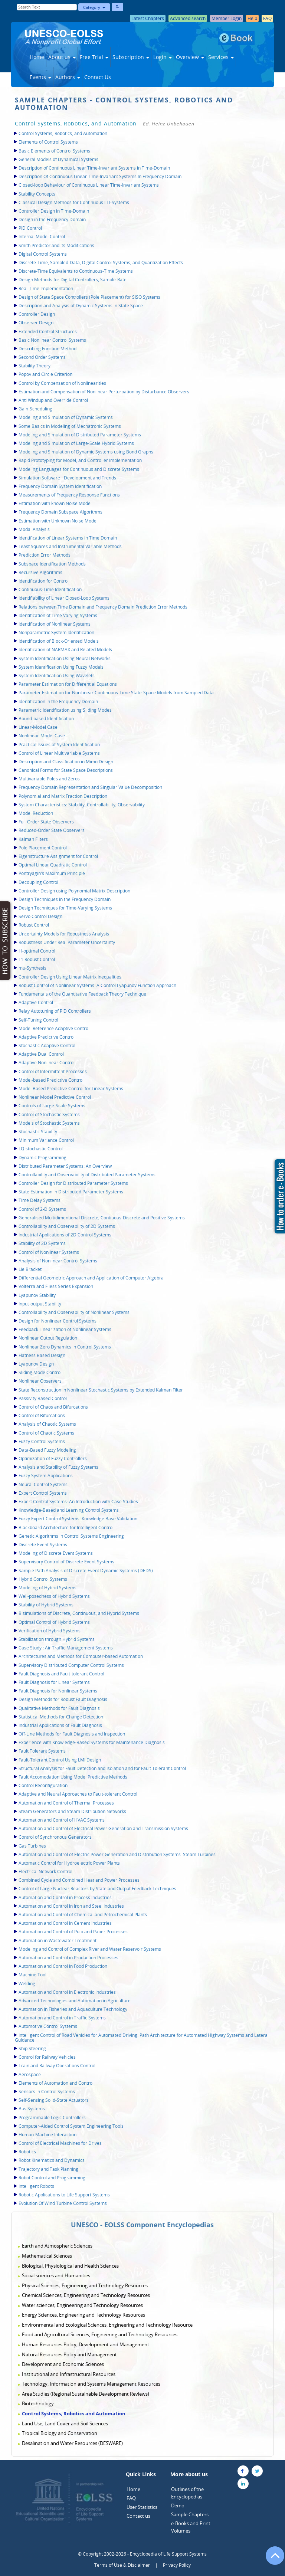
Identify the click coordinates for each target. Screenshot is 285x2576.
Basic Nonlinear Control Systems (52, 340)
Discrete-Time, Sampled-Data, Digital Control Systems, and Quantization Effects (101, 262)
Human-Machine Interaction (47, 2134)
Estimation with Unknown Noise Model (58, 521)
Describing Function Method (47, 348)
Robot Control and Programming (52, 2177)
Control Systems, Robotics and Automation (73, 2413)
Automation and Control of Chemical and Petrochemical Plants (83, 1914)
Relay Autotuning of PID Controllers (55, 1011)
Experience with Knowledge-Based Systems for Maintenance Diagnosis (92, 1742)
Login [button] (162, 56)
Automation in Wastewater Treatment (57, 1940)
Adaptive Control (36, 1002)
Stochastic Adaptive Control (47, 1045)
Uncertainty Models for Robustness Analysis (64, 934)
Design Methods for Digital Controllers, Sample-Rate (73, 279)
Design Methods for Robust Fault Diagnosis (63, 1699)
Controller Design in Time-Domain (54, 211)
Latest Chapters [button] (147, 18)
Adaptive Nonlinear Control (47, 1062)
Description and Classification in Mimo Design (66, 761)
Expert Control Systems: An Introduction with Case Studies (78, 1501)
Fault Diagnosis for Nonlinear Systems (58, 1691)
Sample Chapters (190, 2514)
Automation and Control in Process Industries (65, 1897)
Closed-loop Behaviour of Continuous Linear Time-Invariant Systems (89, 185)
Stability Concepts (37, 194)
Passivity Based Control (43, 1398)
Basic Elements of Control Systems (54, 151)
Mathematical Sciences (47, 2255)
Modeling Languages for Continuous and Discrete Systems (79, 469)
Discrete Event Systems (43, 1544)
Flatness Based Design (42, 1355)
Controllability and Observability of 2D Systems (67, 1226)
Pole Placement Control (43, 848)
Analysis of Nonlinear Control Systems (58, 1261)
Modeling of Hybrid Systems (47, 1587)
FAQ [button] (267, 18)
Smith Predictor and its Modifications (56, 245)
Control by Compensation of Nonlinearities (62, 383)
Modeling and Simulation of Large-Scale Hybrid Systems (76, 443)
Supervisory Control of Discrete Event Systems (66, 1562)
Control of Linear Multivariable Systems (59, 753)
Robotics (27, 2152)
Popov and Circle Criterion (45, 374)
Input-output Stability (40, 1304)
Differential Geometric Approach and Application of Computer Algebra (91, 1278)
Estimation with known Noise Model (55, 503)
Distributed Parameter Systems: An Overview (65, 1166)
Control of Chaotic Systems (46, 1433)
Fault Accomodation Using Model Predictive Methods (73, 1777)
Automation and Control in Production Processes (68, 1957)
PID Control (30, 228)
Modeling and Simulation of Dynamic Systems (66, 417)
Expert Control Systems (43, 1493)
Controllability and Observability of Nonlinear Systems (74, 1312)
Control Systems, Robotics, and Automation (63, 133)
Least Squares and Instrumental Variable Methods (70, 546)
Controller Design (37, 314)
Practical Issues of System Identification (59, 744)
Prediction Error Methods (45, 555)
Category (94, 7)
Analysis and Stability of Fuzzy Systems (58, 1467)
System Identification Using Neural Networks (65, 658)
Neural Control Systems (43, 1484)
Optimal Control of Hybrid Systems (54, 1622)
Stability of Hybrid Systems (46, 1605)
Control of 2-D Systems (42, 1209)
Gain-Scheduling (35, 409)
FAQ (131, 2498)
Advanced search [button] (188, 18)
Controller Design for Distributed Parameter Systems (73, 1183)
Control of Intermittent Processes (53, 1071)
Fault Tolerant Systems (42, 1751)
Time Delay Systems (39, 1200)
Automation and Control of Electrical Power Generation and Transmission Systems (103, 1828)
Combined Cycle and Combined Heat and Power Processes (79, 1880)
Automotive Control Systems (48, 2026)
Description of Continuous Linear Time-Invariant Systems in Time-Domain (94, 168)
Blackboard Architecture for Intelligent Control (66, 1527)
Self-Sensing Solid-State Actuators (54, 2100)
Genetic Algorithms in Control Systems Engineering (71, 1536)
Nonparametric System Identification (56, 632)
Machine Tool (32, 1975)
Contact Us (97, 77)
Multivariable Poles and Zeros (49, 779)
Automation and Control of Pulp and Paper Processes (73, 1931)
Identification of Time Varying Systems (58, 615)
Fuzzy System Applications (46, 1475)
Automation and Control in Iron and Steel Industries (71, 1906)
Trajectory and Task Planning (48, 2169)
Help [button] (252, 18)
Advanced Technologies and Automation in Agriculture (75, 2000)
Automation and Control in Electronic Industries (67, 1992)
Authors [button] (67, 77)
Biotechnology (38, 2403)
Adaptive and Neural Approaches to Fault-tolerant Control (78, 1794)
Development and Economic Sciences (63, 2364)
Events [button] (40, 77)
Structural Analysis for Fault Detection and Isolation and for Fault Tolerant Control (102, 1768)
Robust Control (34, 925)
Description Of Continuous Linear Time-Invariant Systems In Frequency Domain (100, 176)
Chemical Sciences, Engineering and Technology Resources (86, 2295)
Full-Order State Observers (46, 822)
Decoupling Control (38, 882)
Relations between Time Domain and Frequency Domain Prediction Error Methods (103, 607)
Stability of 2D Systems (42, 1243)
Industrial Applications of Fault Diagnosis (60, 1725)
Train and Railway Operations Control (57, 2065)
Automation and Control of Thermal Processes (66, 1803)
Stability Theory (34, 366)
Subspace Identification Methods (52, 564)
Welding (27, 1983)
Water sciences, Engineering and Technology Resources (82, 2305)
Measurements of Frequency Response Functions (69, 495)
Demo (177, 2505)
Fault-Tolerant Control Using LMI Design (60, 1760)
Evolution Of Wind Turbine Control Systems (63, 2203)
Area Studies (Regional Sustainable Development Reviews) (85, 2393)
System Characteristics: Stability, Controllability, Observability (82, 805)
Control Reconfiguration (43, 1785)
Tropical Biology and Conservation (59, 2433)
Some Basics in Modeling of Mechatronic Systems (70, 426)
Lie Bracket (30, 1269)
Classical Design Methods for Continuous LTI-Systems (74, 202)
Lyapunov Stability (37, 1295)
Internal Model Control (42, 236)
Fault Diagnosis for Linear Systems (54, 1682)
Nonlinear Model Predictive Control (55, 1097)
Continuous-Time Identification (50, 589)
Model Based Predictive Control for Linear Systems (71, 1088)
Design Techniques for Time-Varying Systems (65, 908)
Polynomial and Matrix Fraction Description (63, 796)
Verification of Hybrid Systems (50, 1631)
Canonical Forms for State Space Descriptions (66, 770)
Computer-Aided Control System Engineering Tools (71, 2126)
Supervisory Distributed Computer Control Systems (71, 1665)
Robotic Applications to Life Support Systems (64, 2195)
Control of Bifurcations (42, 1415)
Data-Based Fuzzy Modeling (47, 1450)
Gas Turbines (32, 1846)
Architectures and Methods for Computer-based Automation (81, 1656)
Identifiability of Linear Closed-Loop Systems (64, 598)
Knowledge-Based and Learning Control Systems (69, 1510)
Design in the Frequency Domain (52, 219)
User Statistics (142, 2507)
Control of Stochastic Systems (49, 1114)
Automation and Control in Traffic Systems (62, 2018)
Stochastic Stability (38, 1131)
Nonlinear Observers (40, 1381)
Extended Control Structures (48, 331)
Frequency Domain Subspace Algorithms (60, 512)
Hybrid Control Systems (43, 1579)
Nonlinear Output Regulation (48, 1338)
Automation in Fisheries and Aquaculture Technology (73, 2009)
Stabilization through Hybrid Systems (57, 1639)
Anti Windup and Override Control (53, 400)
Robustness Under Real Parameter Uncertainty (67, 942)
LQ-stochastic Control (41, 1149)
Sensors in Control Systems (47, 2091)
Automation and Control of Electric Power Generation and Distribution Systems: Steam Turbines (117, 1854)
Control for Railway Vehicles (47, 2057)
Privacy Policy (177, 2565)
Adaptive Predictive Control (47, 1037)
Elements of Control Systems (48, 142)
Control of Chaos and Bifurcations (53, 1407)
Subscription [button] (130, 56)
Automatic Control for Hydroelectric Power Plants (69, 1863)
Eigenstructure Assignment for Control (58, 856)
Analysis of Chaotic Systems (47, 1424)
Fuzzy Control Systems (42, 1441)
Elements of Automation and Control (56, 2083)
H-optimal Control (37, 951)
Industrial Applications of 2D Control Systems (65, 1235)
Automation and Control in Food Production (63, 1966)
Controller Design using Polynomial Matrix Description (74, 891)
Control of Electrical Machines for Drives (60, 2143)
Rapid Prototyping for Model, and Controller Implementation (80, 460)
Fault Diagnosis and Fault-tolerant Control (61, 1674)
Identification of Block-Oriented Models (59, 641)
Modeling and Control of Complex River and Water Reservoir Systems (90, 1949)
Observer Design (36, 322)
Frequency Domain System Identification (60, 486)
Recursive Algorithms (40, 572)
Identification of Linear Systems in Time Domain (68, 538)
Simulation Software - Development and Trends (67, 478)
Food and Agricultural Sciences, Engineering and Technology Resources (99, 2334)
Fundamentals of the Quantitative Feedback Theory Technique (82, 994)
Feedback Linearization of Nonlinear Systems (65, 1329)
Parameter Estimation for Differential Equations (68, 684)
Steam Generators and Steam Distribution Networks (72, 1811)
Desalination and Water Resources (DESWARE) (72, 2443)
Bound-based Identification (46, 718)
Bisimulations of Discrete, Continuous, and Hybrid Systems (79, 1613)
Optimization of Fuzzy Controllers (53, 1458)
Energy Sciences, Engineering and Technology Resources (83, 2314)
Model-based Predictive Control (51, 1080)
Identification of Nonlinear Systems (55, 624)
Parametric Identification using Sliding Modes (65, 710)
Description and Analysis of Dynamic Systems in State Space (81, 305)
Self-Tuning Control (38, 1020)
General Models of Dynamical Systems (58, 159)
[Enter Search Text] (47, 7)
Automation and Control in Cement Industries (65, 1923)
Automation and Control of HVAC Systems (62, 1820)
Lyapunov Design (36, 1364)
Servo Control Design (40, 916)
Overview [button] (190, 56)
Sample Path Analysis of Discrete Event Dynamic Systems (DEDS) (86, 1570)
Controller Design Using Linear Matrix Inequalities (70, 977)
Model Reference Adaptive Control (54, 1028)
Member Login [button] (227, 18)
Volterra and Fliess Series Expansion (56, 1286)
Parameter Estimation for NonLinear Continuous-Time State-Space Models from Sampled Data (116, 692)
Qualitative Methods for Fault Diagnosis (59, 1708)
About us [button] (62, 56)
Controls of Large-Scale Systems (52, 1105)
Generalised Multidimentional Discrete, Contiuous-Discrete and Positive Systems (102, 1218)
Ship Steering (32, 2048)
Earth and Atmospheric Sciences (57, 2245)
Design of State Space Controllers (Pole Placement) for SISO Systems (89, 297)
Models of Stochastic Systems (49, 1123)
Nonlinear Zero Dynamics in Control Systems (65, 1347)
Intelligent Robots (36, 2186)
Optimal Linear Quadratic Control (53, 865)
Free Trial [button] (94, 56)
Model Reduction (36, 813)
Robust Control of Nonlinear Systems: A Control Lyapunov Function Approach (97, 985)
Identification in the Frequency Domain (58, 701)
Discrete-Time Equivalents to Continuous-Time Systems (76, 271)
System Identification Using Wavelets (57, 675)
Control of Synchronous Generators (55, 1837)
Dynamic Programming (42, 1157)
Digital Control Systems (43, 254)
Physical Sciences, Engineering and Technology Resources (85, 2285)
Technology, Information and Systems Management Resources (91, 2383)
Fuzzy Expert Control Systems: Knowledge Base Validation (78, 1518)
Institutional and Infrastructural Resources (68, 2374)
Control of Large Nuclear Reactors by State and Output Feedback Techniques (97, 1888)
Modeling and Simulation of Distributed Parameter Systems (80, 435)
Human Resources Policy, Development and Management (85, 2344)
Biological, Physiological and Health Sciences (70, 2265)
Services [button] (221, 56)
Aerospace (30, 2074)
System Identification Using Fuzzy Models (61, 667)
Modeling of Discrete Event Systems (56, 1553)
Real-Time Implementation (46, 288)
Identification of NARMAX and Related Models (65, 649)
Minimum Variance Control (46, 1140)
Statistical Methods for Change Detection (61, 1717)
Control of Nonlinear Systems (49, 1252)
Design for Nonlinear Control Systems (57, 1321)
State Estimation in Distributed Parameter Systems (71, 1192)
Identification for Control (44, 581)
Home (37, 56)
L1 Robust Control (37, 959)
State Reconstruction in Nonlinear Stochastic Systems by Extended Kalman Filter (101, 1390)
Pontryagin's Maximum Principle (52, 873)
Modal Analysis (34, 529)
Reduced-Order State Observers (52, 830)
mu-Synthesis (32, 968)
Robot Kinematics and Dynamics (52, 2160)
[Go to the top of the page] (272, 2559)
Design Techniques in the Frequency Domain (65, 899)
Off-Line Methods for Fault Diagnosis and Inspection (72, 1734)
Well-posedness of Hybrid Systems (54, 1596)
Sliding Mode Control (40, 1372)
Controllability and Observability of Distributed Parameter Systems (87, 1174)
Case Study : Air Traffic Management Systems (66, 1648)
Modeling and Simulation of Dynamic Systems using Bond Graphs (86, 452)
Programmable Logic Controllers (52, 2117)
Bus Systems (32, 2108)
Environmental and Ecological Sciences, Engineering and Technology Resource (107, 2324)
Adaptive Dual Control (41, 1054)
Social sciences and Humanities (56, 2275)
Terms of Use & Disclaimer (122, 2565)
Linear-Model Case (38, 727)
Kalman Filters (33, 839)
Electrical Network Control (45, 1871)
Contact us (138, 2516)
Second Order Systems (42, 357)
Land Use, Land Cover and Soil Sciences (65, 2423)
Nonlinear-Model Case (42, 736)
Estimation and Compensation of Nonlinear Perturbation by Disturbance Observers (104, 392)
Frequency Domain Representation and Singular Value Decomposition (90, 787)
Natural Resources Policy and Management (69, 2354)
